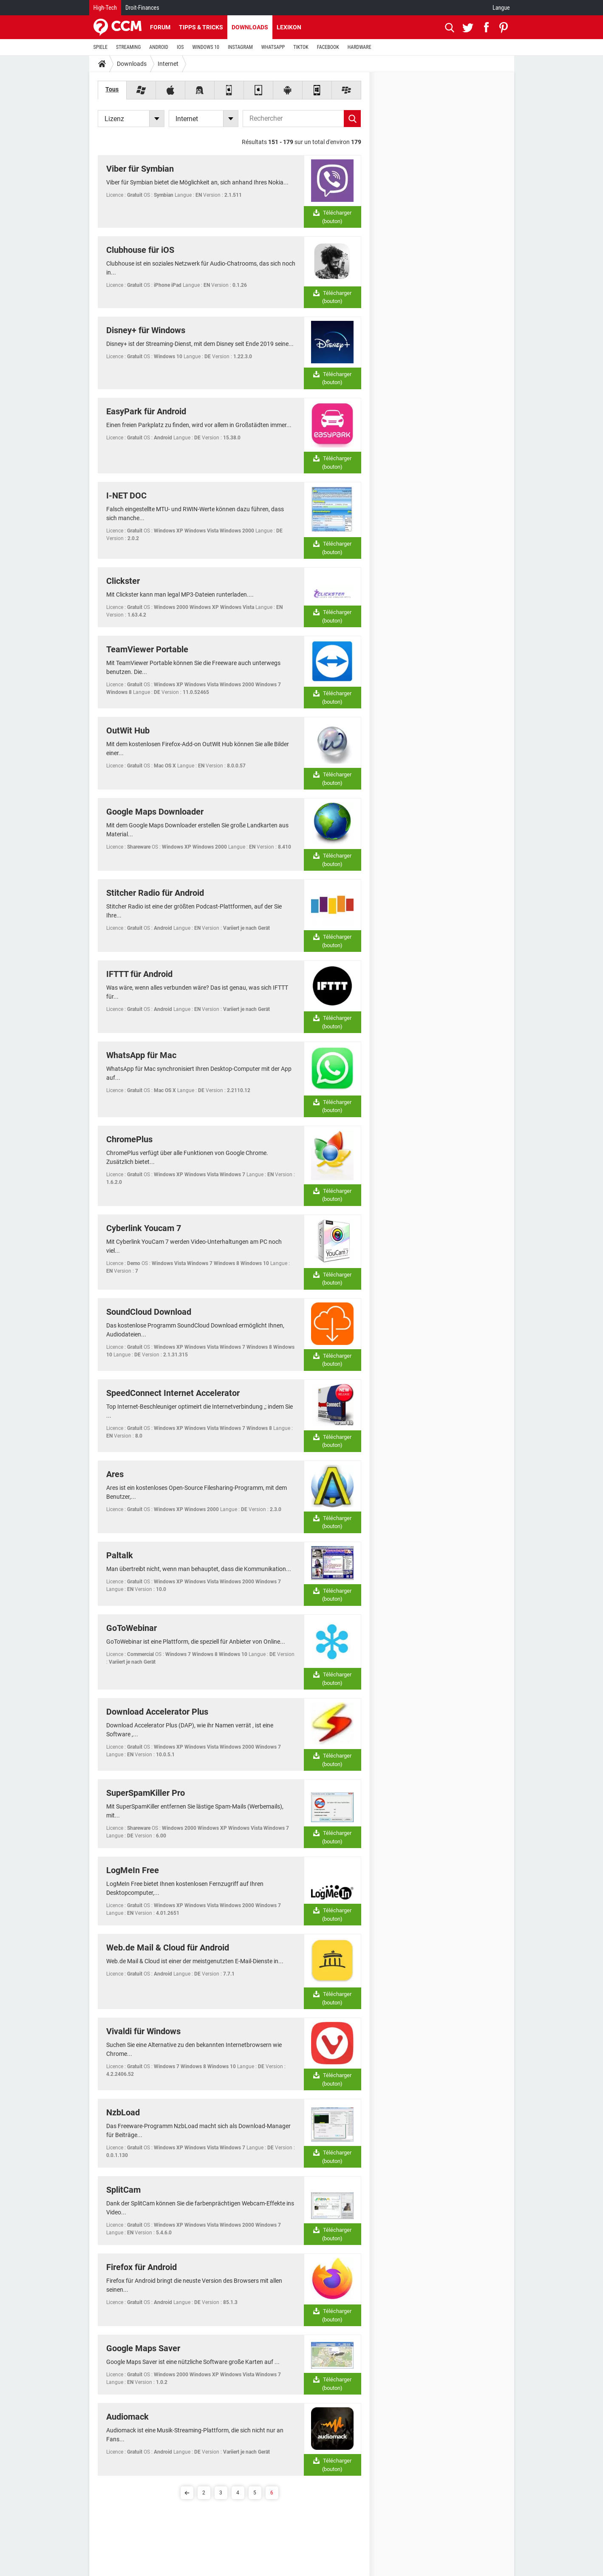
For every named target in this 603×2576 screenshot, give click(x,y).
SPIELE (100, 47)
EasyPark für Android (146, 411)
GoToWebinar (131, 1628)
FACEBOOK (328, 47)
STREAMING (128, 47)
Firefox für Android (141, 2267)
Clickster (123, 581)
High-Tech (105, 7)
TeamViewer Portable (147, 649)
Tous (112, 89)
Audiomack (127, 2417)
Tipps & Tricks (201, 27)
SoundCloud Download (148, 1312)
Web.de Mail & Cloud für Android (167, 1947)
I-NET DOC (126, 495)
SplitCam (123, 2190)
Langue (501, 7)
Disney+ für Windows (145, 330)
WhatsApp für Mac (141, 1055)
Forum (160, 27)
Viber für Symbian (140, 169)
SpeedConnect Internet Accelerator (173, 1393)
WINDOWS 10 (205, 47)
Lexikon (289, 27)
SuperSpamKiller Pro (145, 1793)
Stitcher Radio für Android (155, 893)
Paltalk (119, 1555)
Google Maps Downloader (155, 812)
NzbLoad (123, 2112)
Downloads (250, 27)
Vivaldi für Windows (143, 2031)
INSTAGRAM (240, 47)
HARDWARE (359, 47)
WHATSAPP (273, 47)
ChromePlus (129, 1139)
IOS (180, 47)
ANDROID (158, 47)
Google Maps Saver (143, 2348)
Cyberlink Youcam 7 (143, 1228)
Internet (168, 63)
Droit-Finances (142, 7)
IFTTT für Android (139, 974)
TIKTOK (301, 47)
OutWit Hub (128, 730)
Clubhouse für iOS (140, 250)
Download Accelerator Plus (157, 1712)
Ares (115, 1474)
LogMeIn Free (132, 1870)
